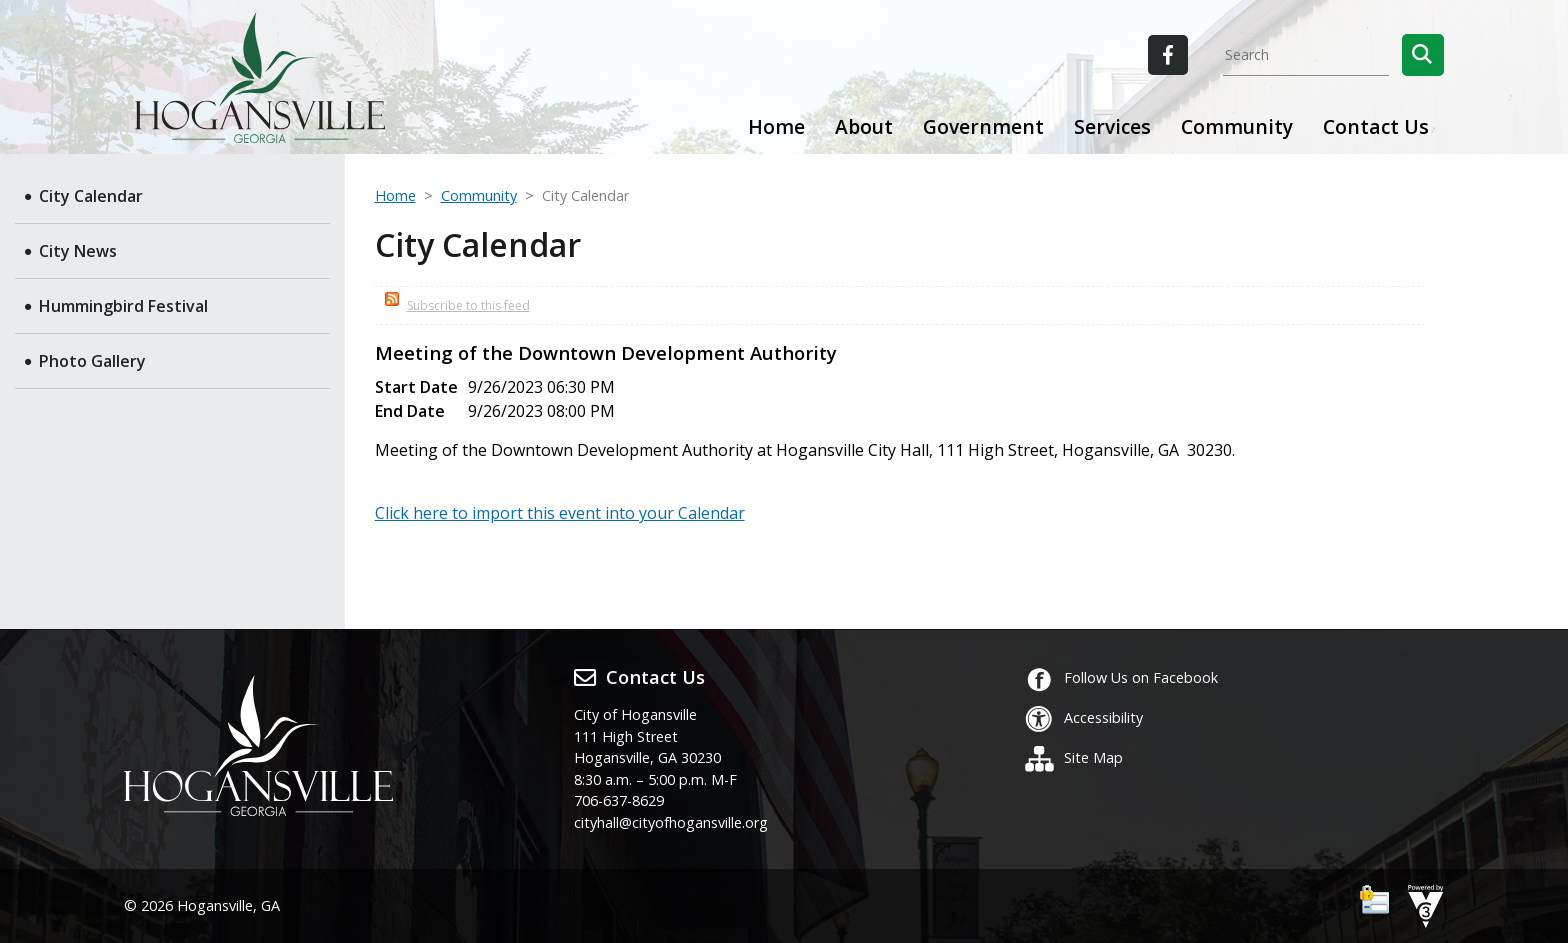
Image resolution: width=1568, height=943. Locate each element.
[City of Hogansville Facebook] (1168, 55)
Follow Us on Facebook (1121, 677)
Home (776, 126)
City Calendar (91, 196)
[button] (1423, 55)
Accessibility (1083, 717)
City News (78, 251)
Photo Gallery (92, 361)
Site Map (1073, 757)
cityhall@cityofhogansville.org (671, 822)
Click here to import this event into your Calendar (560, 513)
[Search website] (1306, 55)
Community (479, 195)
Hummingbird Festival (123, 306)
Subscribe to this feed (468, 305)
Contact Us (1376, 126)
